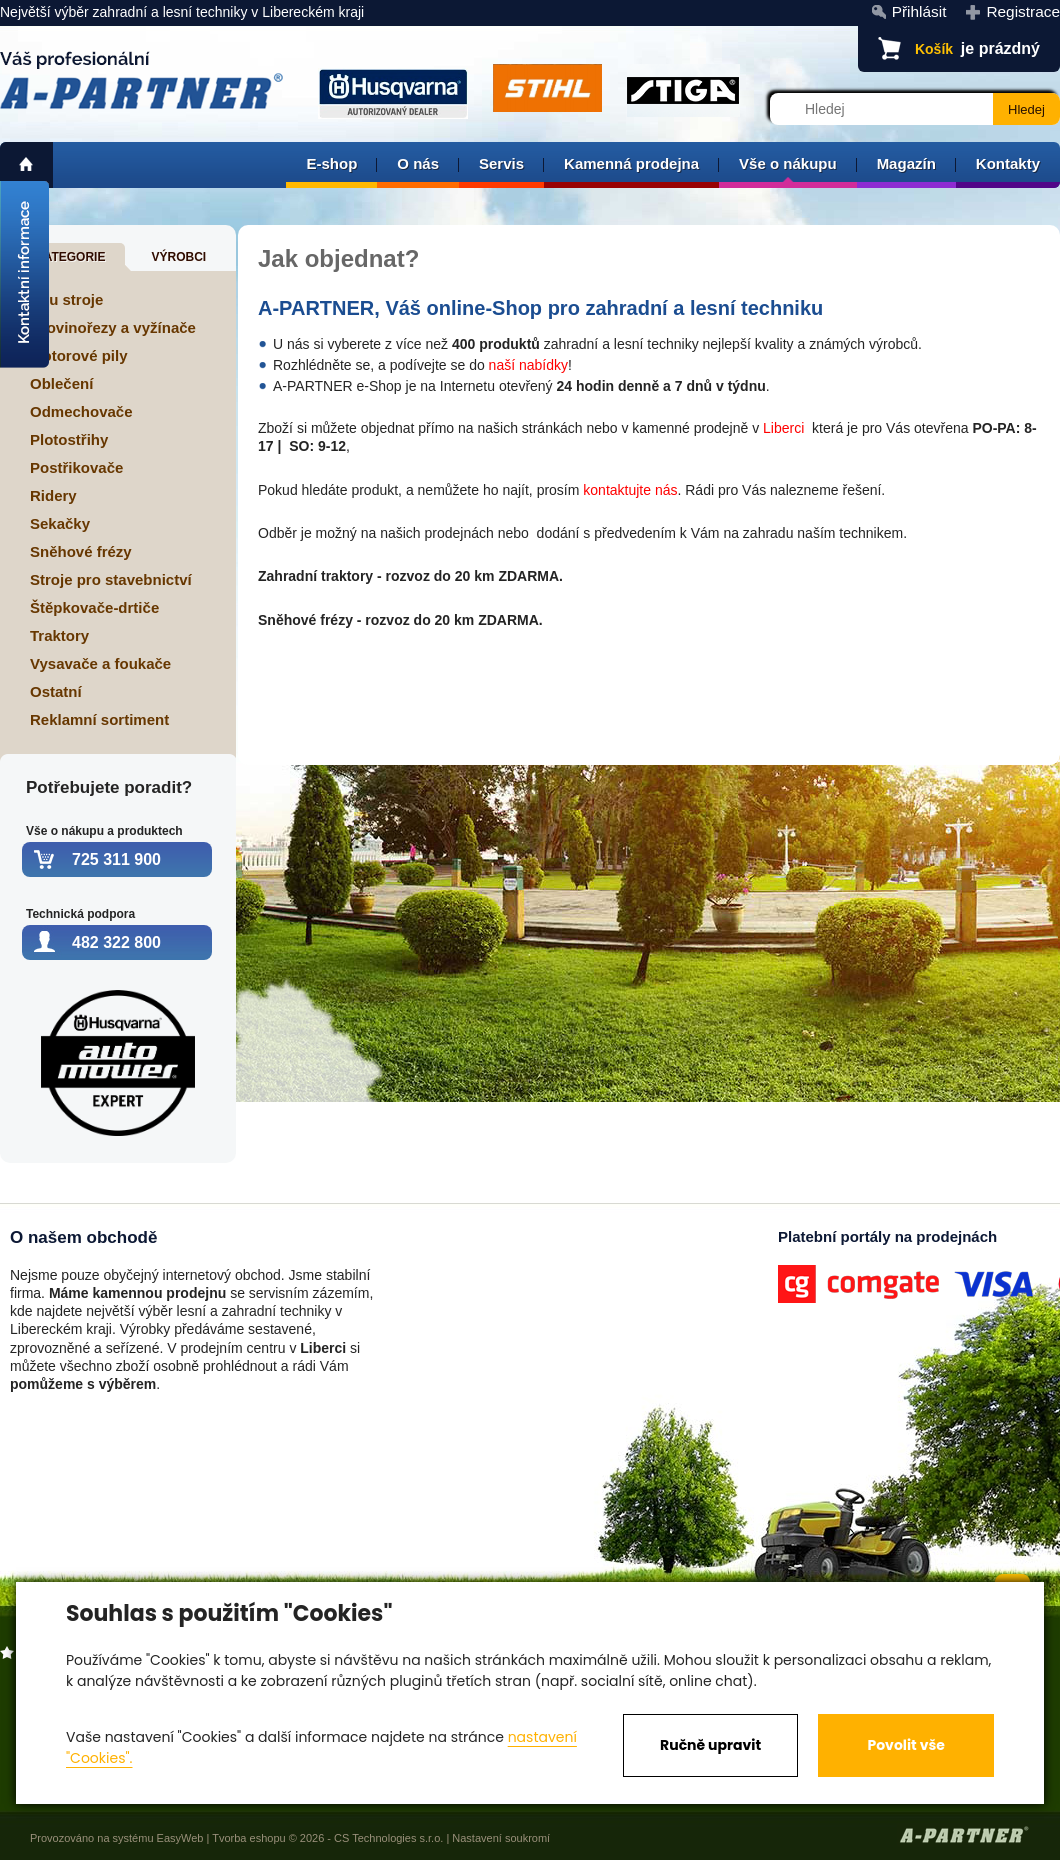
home (26, 165)
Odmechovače (81, 411)
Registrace (1023, 11)
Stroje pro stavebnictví (111, 579)
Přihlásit (919, 11)
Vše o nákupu (788, 163)
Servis (501, 163)
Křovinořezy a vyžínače (113, 327)
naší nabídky (528, 365)
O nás (418, 163)
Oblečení (61, 383)
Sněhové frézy (81, 551)
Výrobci (178, 257)
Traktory (59, 635)
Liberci (783, 428)
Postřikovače (76, 467)
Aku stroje (66, 299)
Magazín (906, 163)
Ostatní (56, 691)
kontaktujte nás (630, 490)
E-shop (331, 163)
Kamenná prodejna (631, 163)
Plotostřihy (69, 439)
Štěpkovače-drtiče (94, 607)
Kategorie (70, 257)
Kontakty (1008, 163)
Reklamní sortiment (99, 719)
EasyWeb (180, 1838)
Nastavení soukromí (501, 1838)
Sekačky (60, 523)
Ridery (53, 495)
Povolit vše (905, 1745)
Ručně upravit (710, 1745)
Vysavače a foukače (100, 663)
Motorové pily (79, 355)
